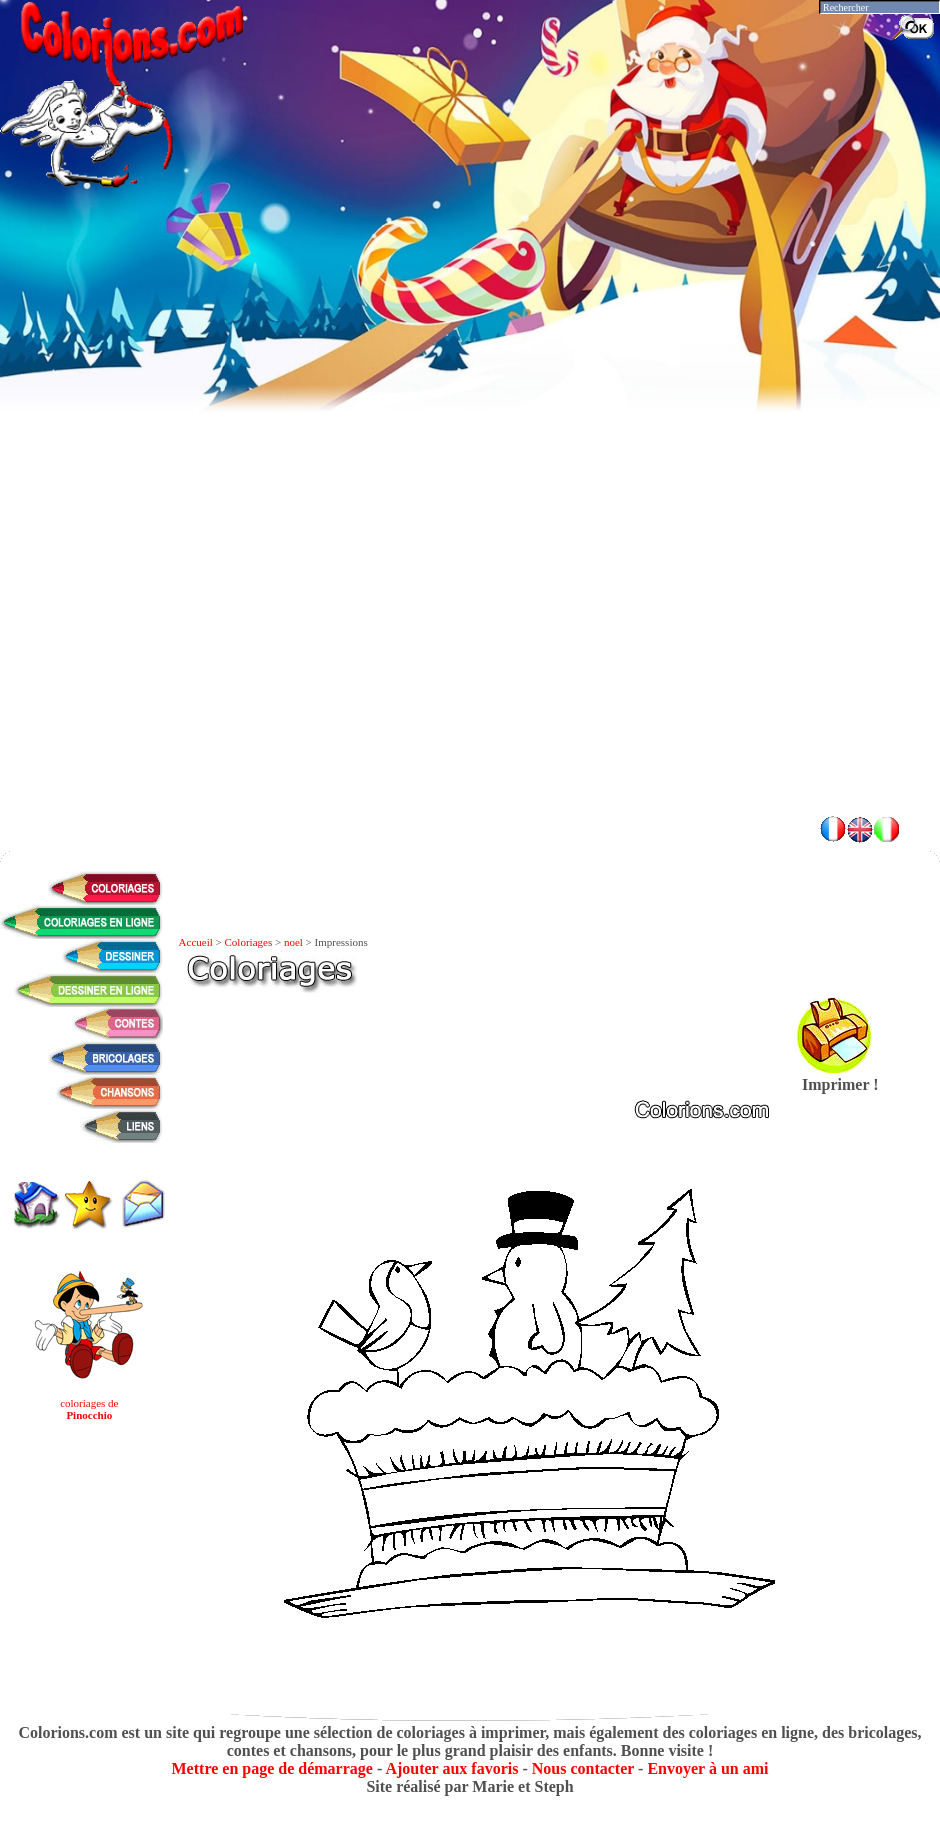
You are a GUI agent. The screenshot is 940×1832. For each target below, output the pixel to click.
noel (293, 942)
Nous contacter (583, 1768)
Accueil (196, 942)
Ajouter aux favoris (451, 1768)
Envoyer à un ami (707, 1768)
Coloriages (249, 942)
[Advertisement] (238, 558)
